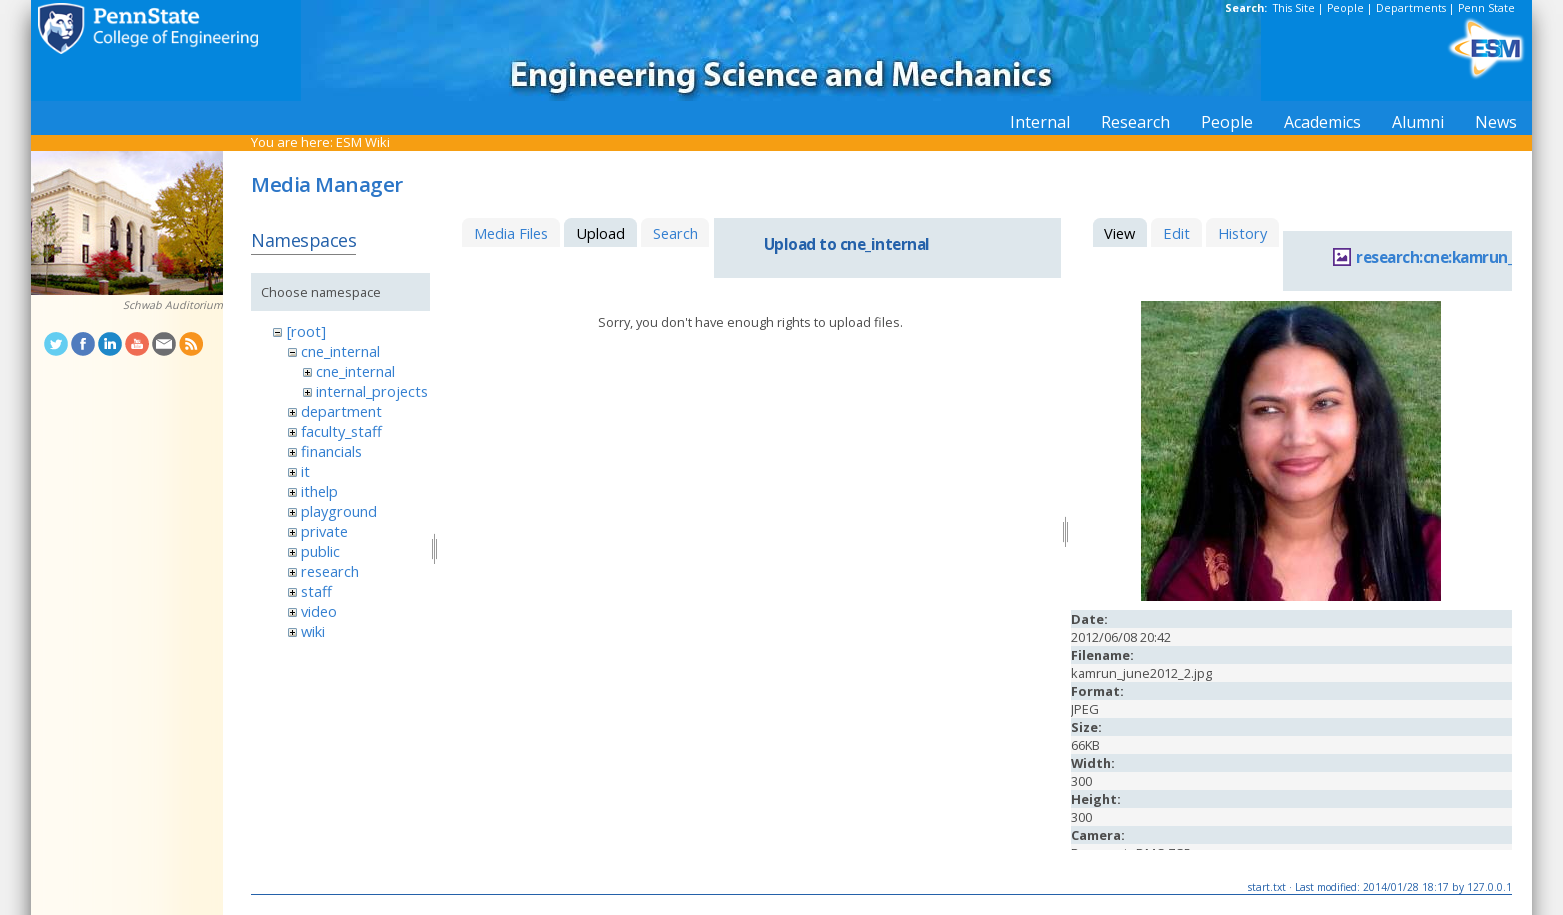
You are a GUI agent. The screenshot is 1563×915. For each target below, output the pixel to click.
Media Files (511, 233)
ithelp (319, 491)
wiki (313, 631)
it (305, 471)
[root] (306, 331)
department (341, 411)
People (1345, 8)
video (319, 611)
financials (331, 451)
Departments (1411, 8)
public (320, 551)
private (324, 531)
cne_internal (340, 351)
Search (675, 233)
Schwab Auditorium (173, 305)
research (330, 571)
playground (339, 511)
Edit (1176, 233)
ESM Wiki (363, 142)
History (1242, 233)
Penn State (1486, 8)
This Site (1294, 8)
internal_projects (372, 391)
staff (316, 591)
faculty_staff (341, 431)
